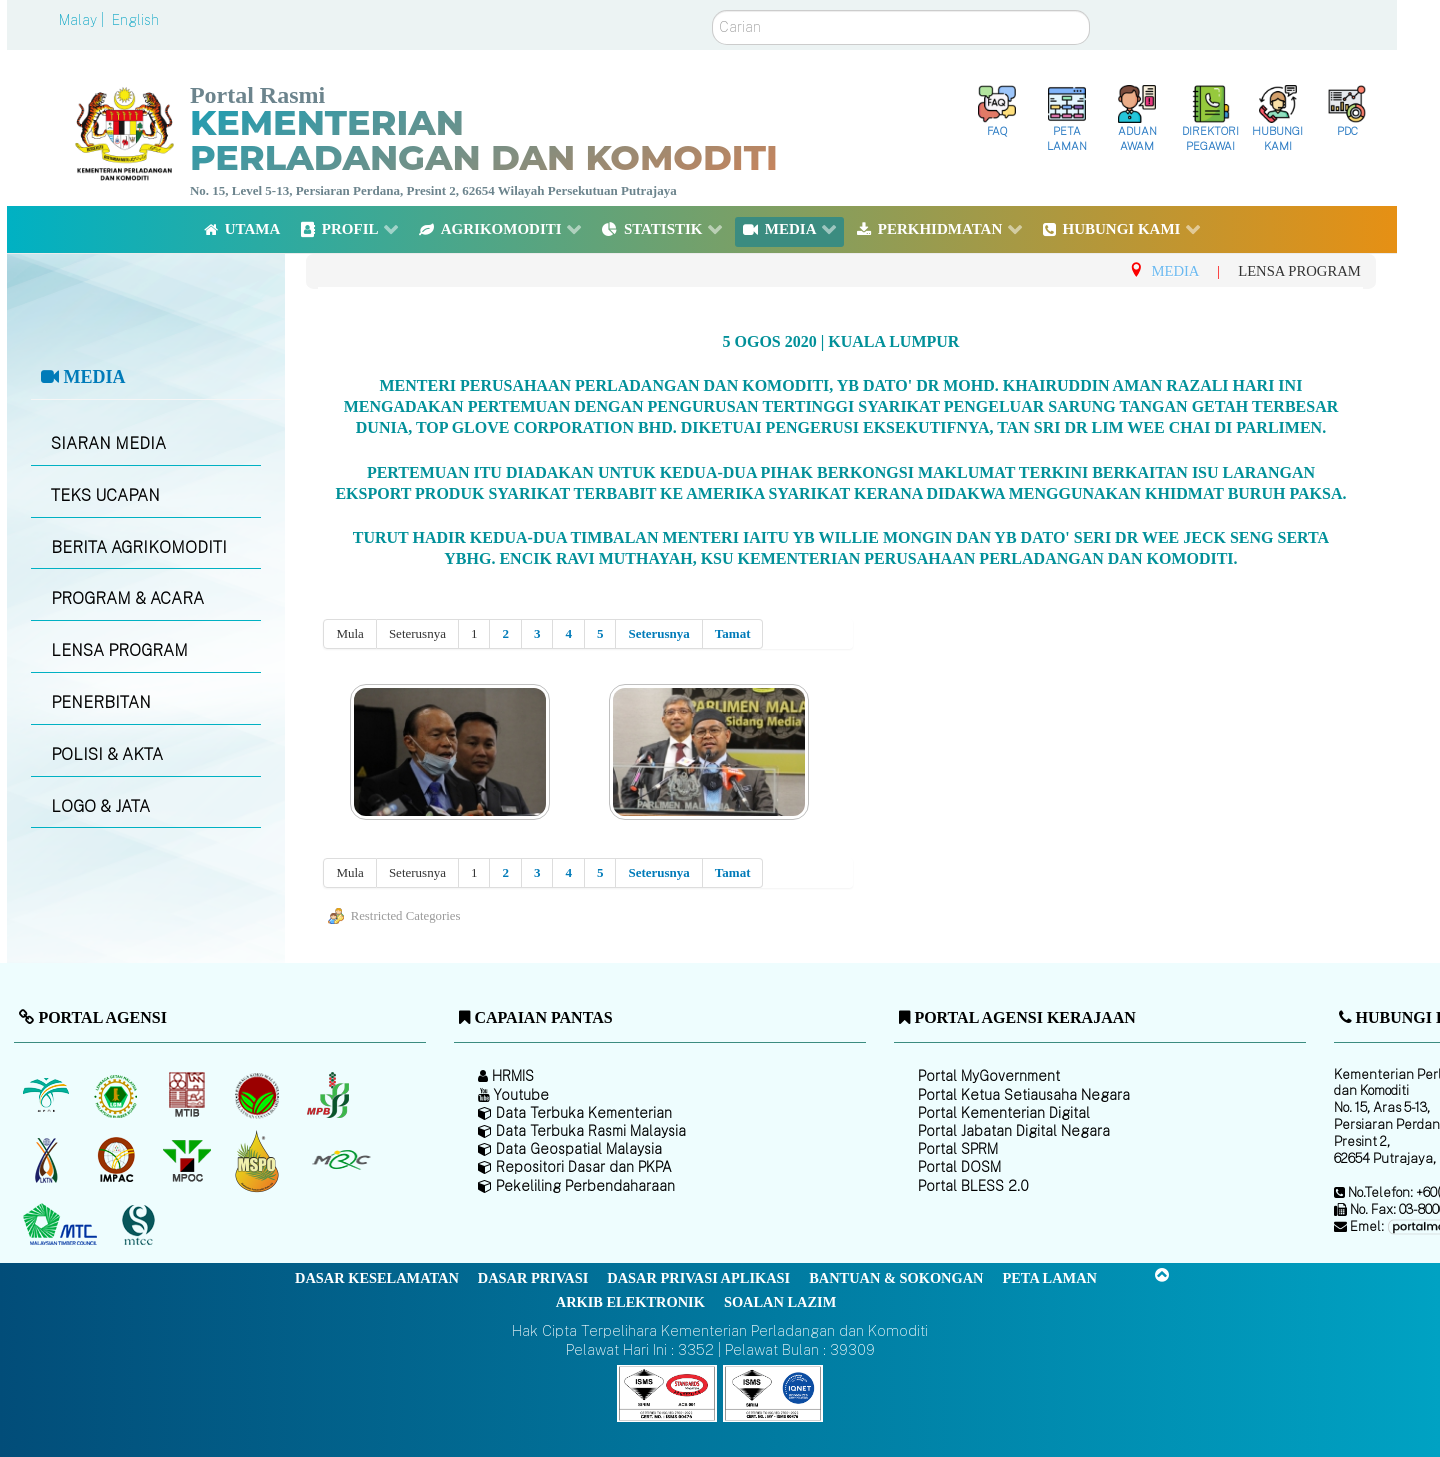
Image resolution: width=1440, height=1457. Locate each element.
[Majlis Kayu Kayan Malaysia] (62, 1225)
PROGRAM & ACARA (127, 598)
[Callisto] (667, 1391)
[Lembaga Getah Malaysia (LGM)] (118, 1095)
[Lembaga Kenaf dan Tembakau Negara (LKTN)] (47, 1160)
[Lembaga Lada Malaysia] (329, 1095)
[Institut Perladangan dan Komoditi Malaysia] (118, 1160)
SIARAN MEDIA (108, 443)
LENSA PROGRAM (119, 650)
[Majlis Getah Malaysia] (340, 1160)
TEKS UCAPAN (105, 495)
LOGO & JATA (100, 806)
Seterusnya (658, 633)
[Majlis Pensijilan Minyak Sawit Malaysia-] (259, 1160)
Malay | (83, 20)
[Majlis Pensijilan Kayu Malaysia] (141, 1225)
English (135, 20)
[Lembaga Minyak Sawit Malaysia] (47, 1095)
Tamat (733, 633)
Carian (712, 10)
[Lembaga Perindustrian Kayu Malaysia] (188, 1095)
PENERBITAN (101, 702)
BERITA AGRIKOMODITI (139, 547)
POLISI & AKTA (107, 754)
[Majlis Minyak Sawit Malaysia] (188, 1160)
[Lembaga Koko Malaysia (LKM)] (259, 1095)
